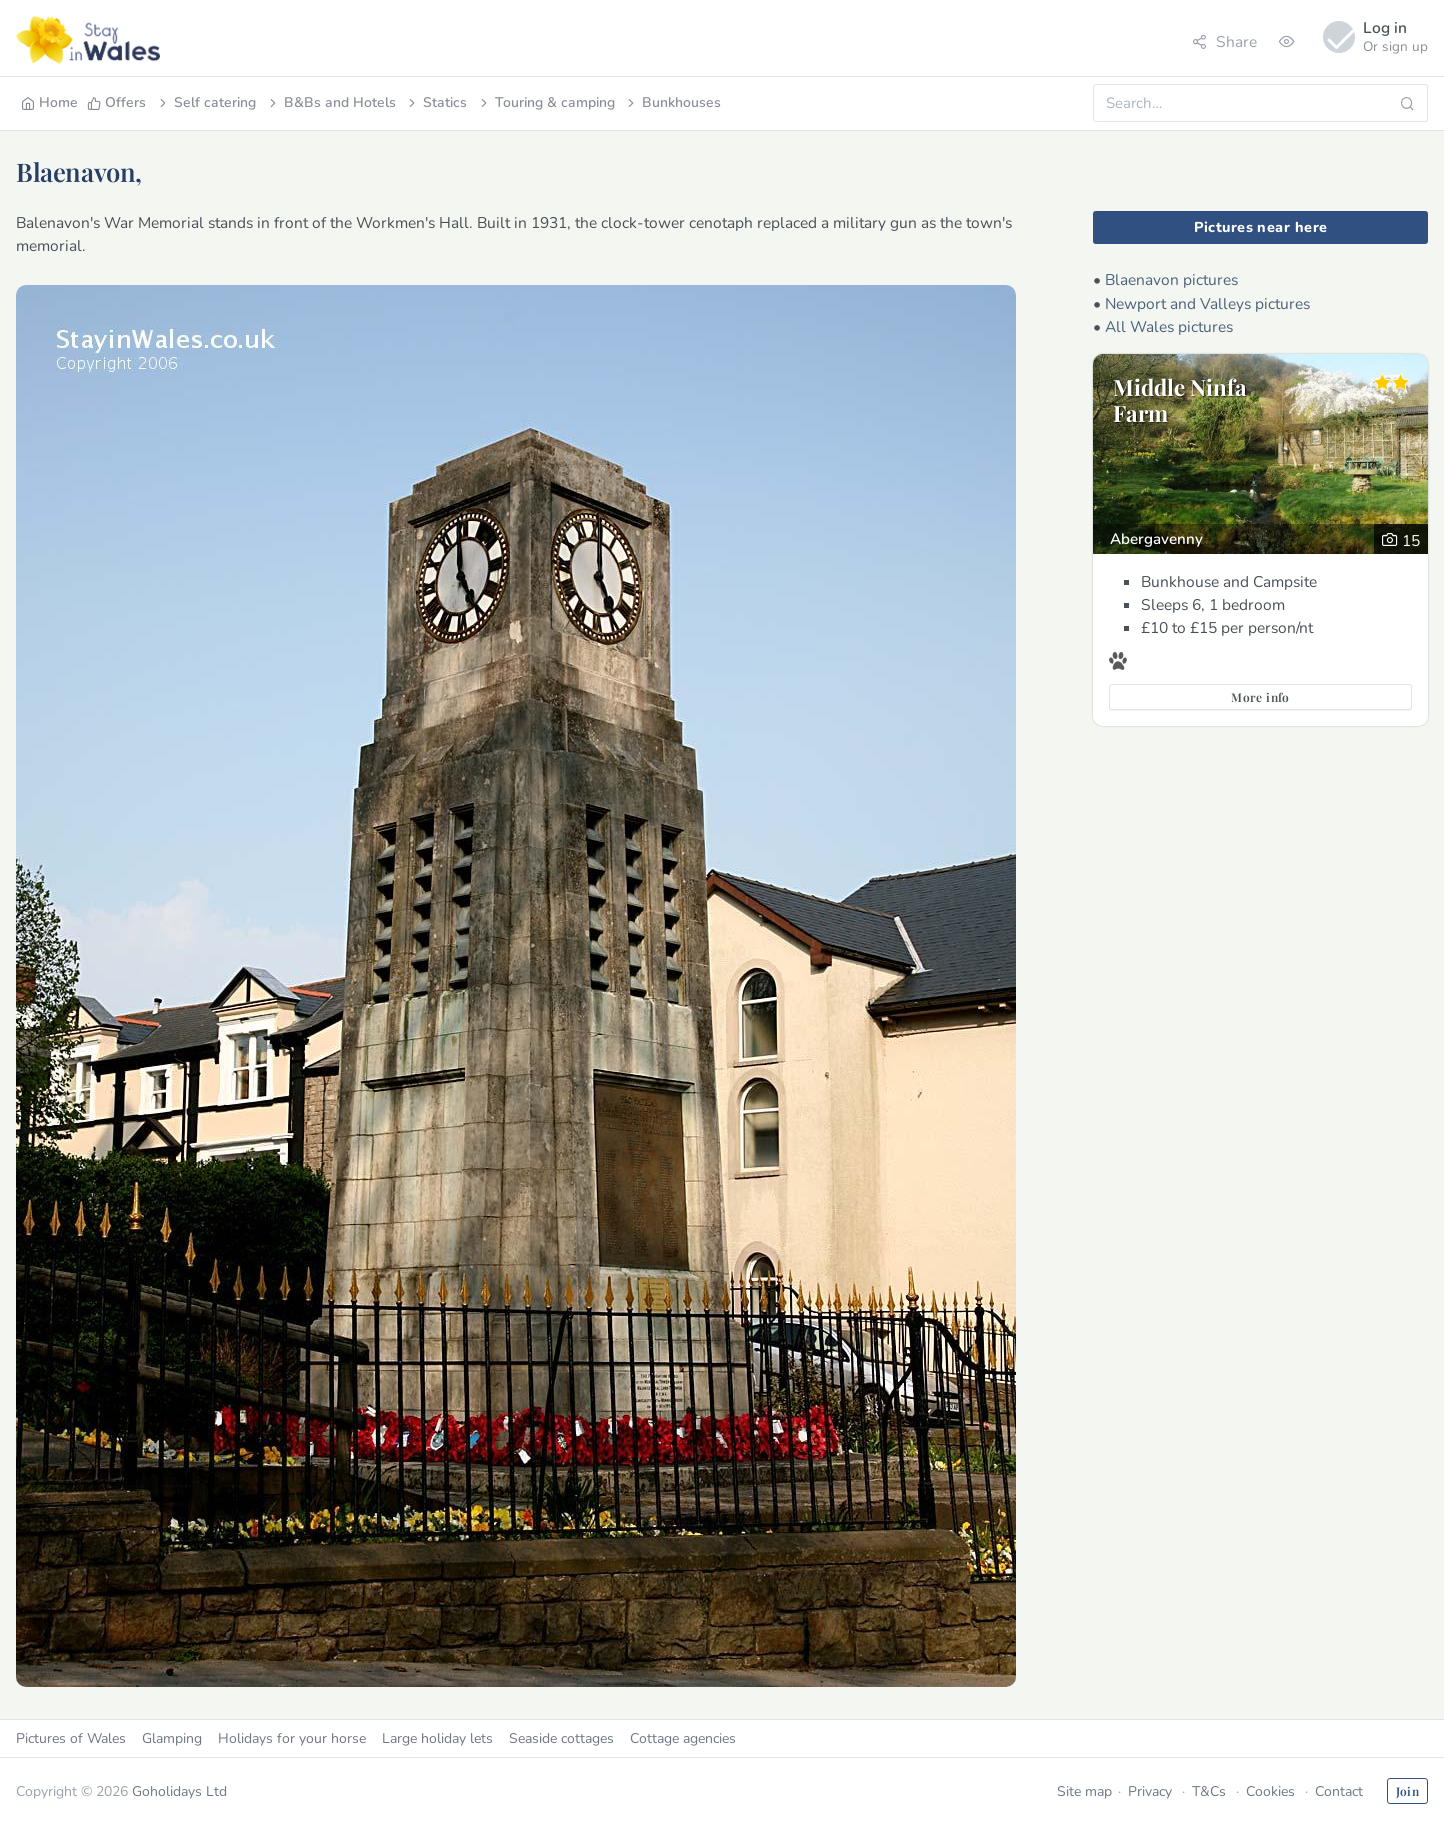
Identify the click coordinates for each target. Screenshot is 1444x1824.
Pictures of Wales (71, 1738)
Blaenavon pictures (1171, 279)
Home (49, 102)
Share (1224, 41)
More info (1260, 697)
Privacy (1150, 1791)
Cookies (1270, 1791)
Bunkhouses (672, 102)
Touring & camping (546, 102)
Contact (1339, 1791)
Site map (1084, 1791)
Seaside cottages (561, 1738)
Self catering (206, 102)
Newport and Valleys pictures (1207, 303)
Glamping (172, 1738)
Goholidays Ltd (179, 1791)
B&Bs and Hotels (331, 102)
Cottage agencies (683, 1738)
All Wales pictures (1169, 326)
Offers (116, 102)
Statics (436, 102)
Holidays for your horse (292, 1738)
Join (1407, 1791)
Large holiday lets (437, 1738)
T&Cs (1209, 1791)
